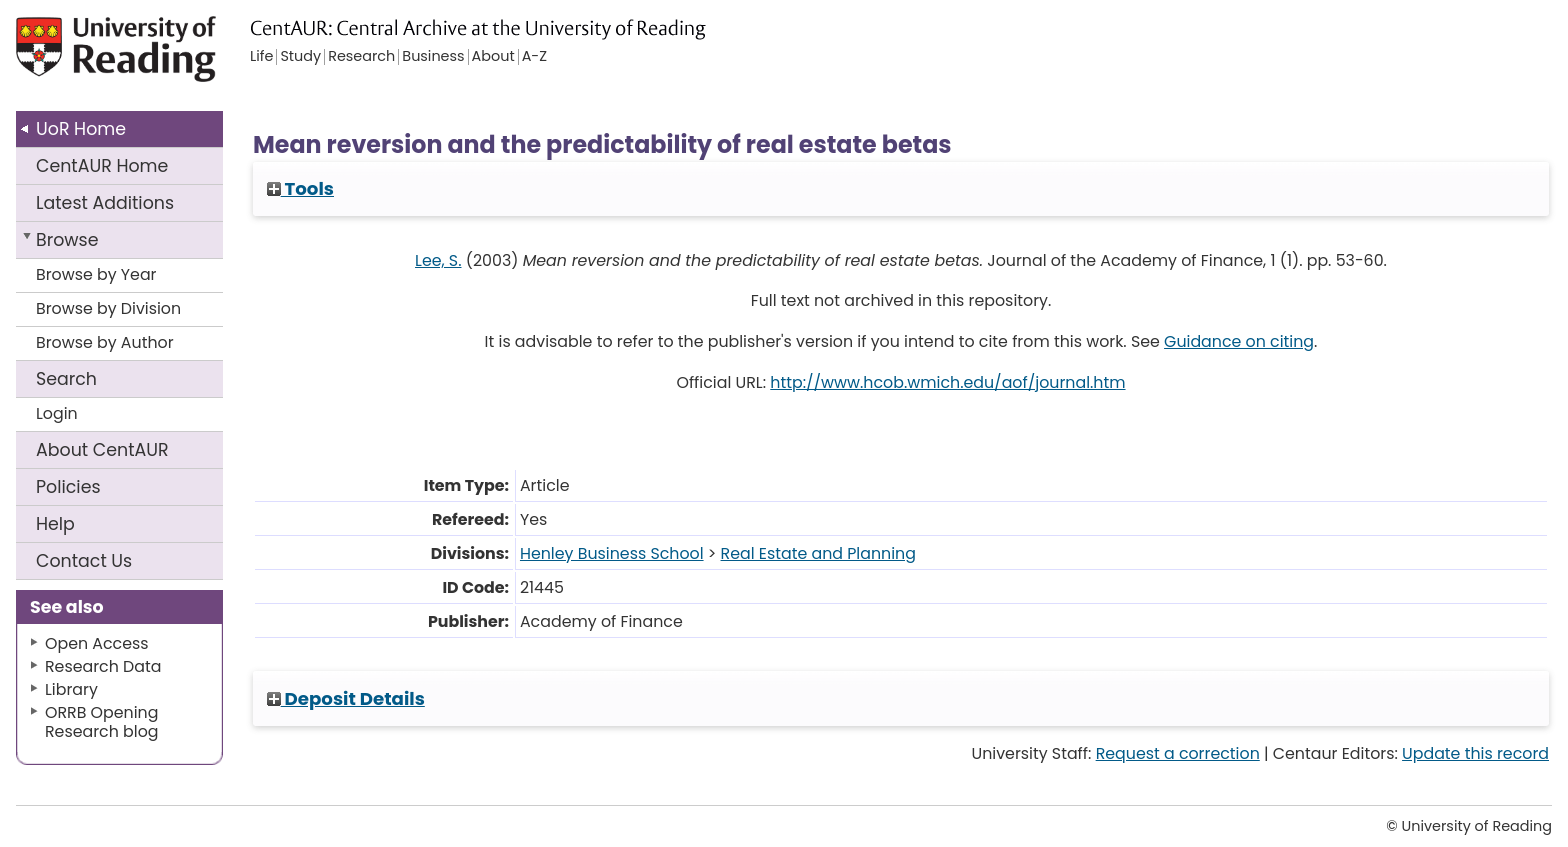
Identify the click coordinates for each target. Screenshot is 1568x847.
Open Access (97, 643)
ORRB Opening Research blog (102, 722)
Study (300, 57)
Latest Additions (105, 203)
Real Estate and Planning (818, 553)
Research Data (103, 666)
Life (261, 57)
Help (55, 524)
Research (361, 57)
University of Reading (173, 57)
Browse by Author (105, 342)
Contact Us (84, 561)
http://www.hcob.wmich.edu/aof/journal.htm (947, 382)
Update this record (1475, 753)
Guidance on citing (1239, 341)
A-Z (534, 57)
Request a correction (1178, 753)
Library (71, 689)
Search (66, 379)
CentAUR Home (102, 166)
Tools (300, 188)
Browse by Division (108, 308)
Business (433, 57)
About (102, 450)
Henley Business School (612, 553)
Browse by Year (96, 274)
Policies (68, 487)
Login (57, 413)
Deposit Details (346, 698)
